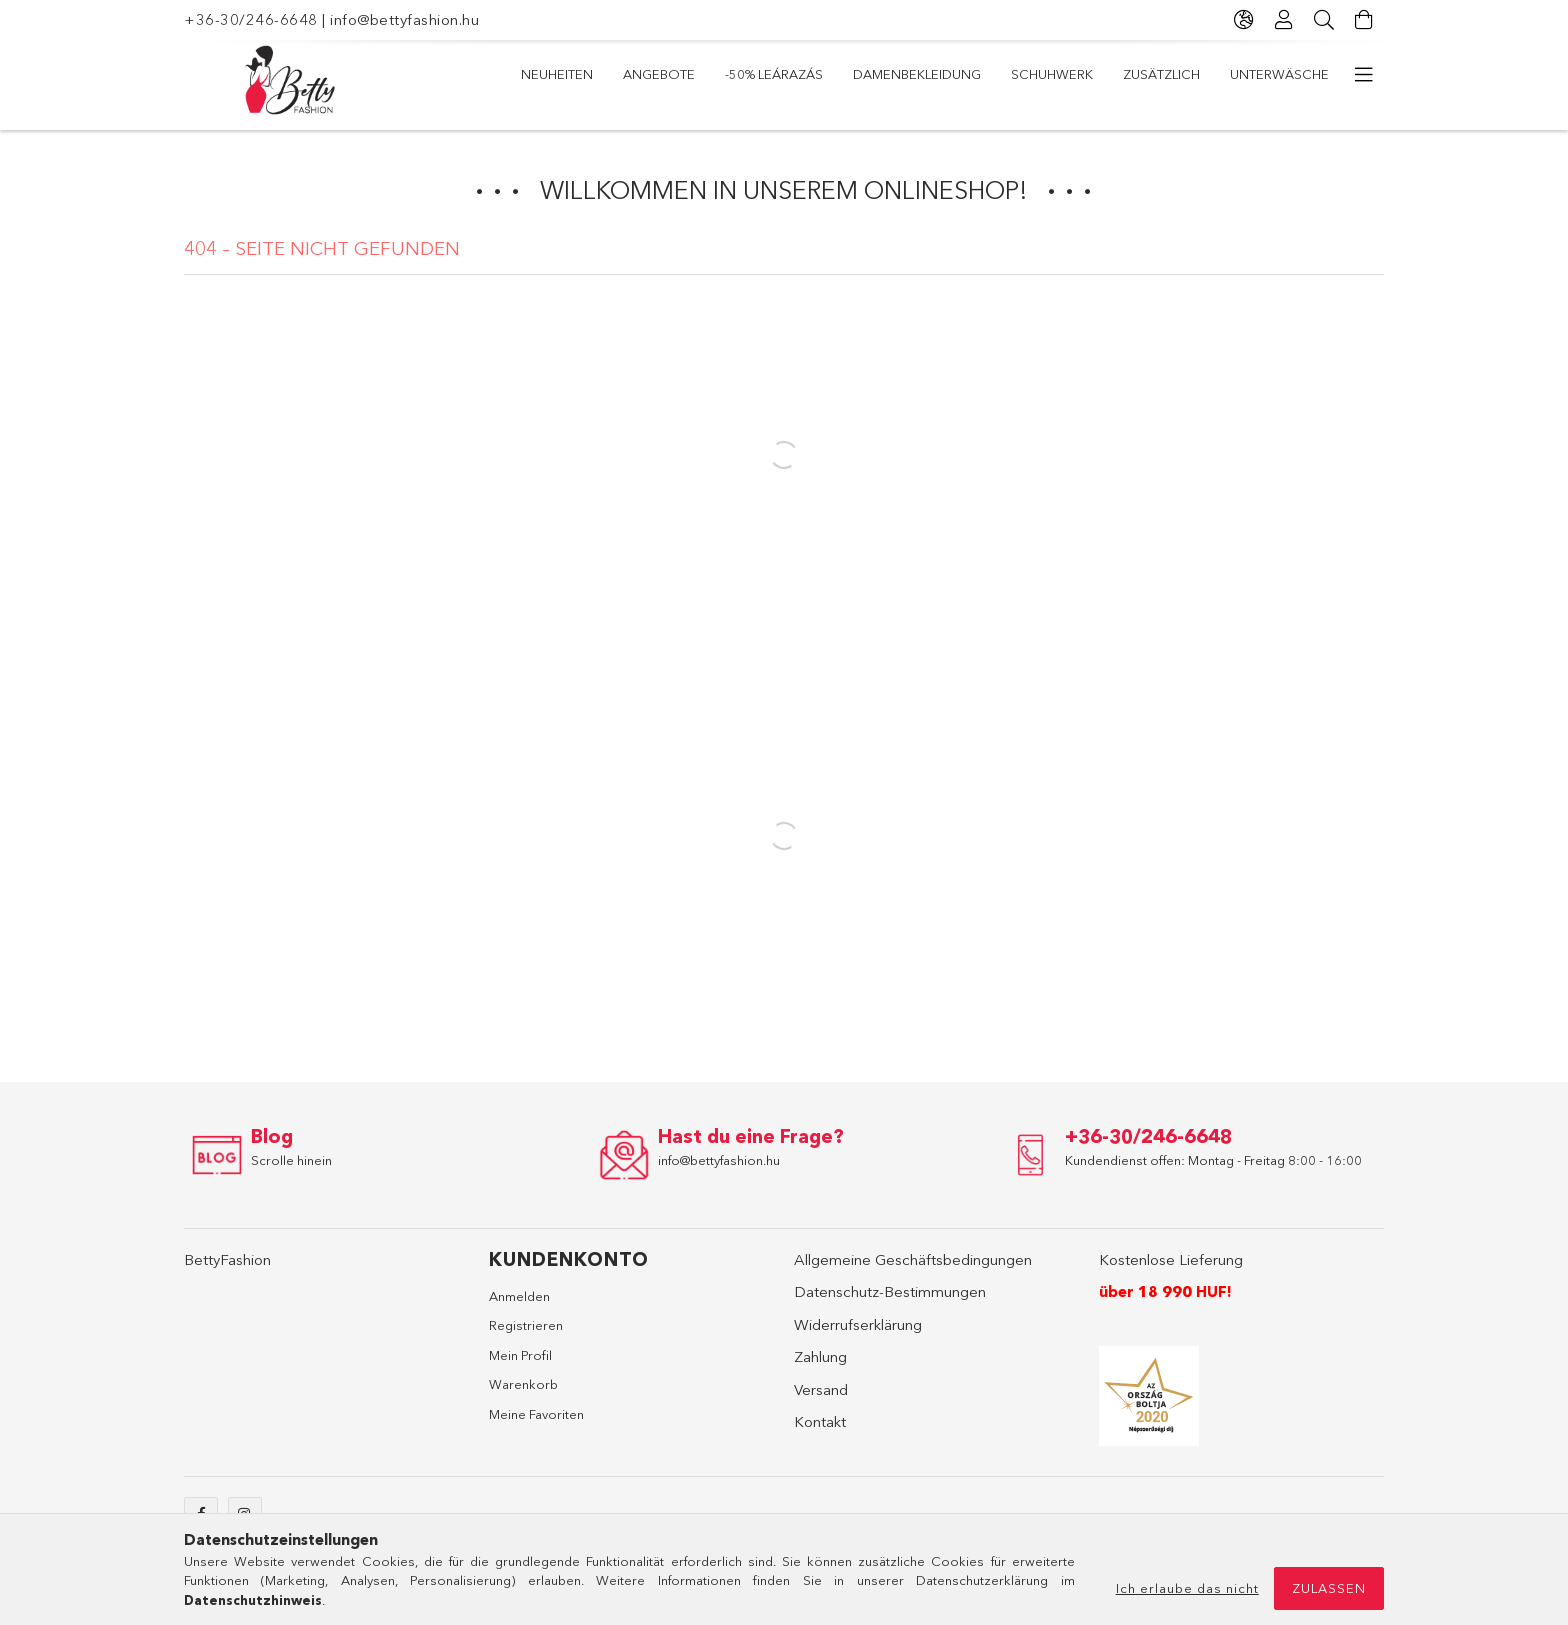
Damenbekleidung (917, 74)
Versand (821, 1389)
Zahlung (820, 1356)
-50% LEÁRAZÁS (774, 74)
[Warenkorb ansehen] (1364, 20)
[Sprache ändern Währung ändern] (1244, 20)
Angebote (659, 74)
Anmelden (519, 1296)
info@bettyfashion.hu (404, 19)
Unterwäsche (1279, 74)
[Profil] (1284, 20)
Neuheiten (557, 74)
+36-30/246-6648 (251, 19)
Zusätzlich (1161, 74)
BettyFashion (227, 1259)
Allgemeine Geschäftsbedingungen (913, 1259)
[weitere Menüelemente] (1364, 75)
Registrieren (526, 1325)
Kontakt (820, 1421)
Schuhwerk (1052, 74)
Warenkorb (523, 1384)
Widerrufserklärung (858, 1324)
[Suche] (1324, 20)
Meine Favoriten (536, 1414)
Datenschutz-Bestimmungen (890, 1291)
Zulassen (1329, 1588)
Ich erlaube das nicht (1187, 1588)
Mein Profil (520, 1355)
